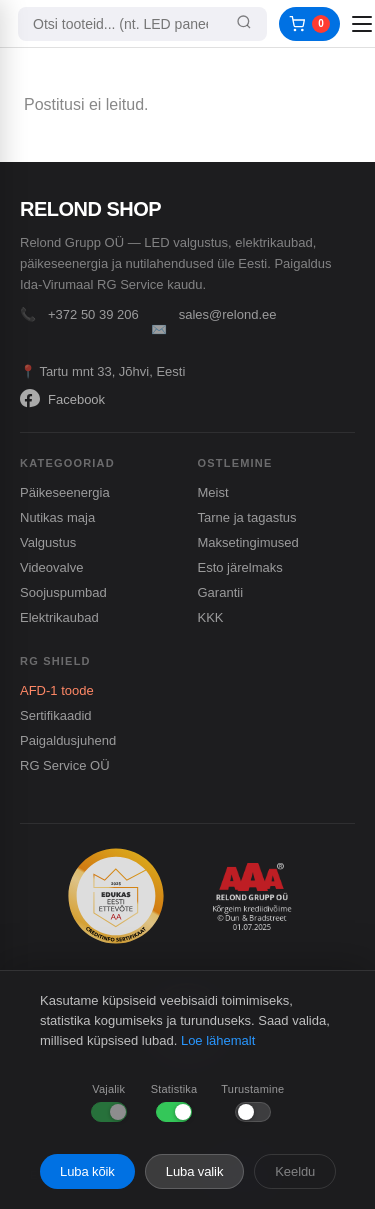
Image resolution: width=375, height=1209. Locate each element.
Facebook (62, 399)
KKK (211, 617)
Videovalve (51, 567)
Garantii (221, 592)
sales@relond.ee (228, 314)
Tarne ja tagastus (247, 517)
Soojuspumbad (63, 592)
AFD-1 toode (57, 690)
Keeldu (295, 1171)
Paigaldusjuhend (68, 740)
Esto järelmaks (240, 567)
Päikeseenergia (65, 492)
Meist (213, 492)
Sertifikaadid (56, 715)
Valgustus (48, 542)
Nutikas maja (57, 517)
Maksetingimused (248, 542)
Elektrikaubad (59, 617)
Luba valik (195, 1171)
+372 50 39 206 (93, 314)
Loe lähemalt (218, 1040)
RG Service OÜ (65, 765)
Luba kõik (87, 1171)
